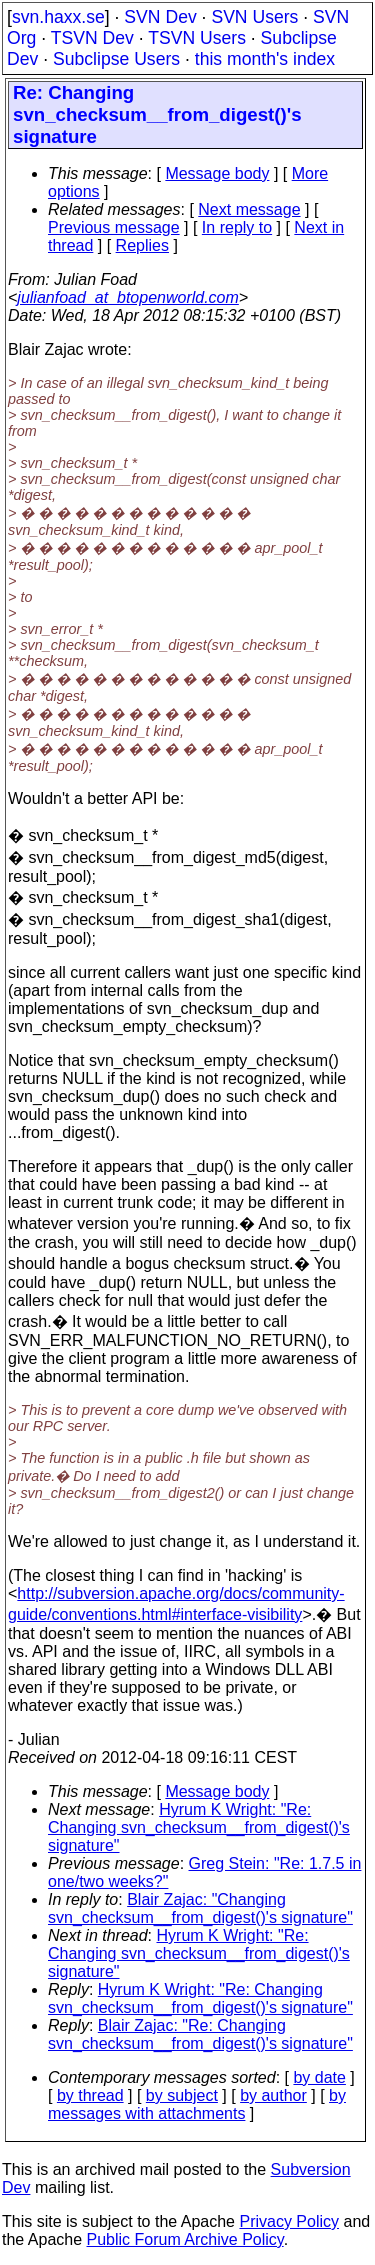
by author (273, 2095)
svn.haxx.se (58, 17)
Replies (142, 245)
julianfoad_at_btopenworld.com (127, 297)
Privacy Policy (289, 2221)
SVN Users (254, 17)
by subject (182, 2095)
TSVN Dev (92, 38)
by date (319, 2077)
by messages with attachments (197, 2104)
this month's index (265, 59)
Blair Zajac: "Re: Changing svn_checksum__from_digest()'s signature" (200, 2034)
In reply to (237, 227)
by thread (90, 2095)
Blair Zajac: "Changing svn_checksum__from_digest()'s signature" (200, 1908)
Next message (249, 209)
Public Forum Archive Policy (185, 2239)
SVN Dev (160, 17)
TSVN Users (197, 38)
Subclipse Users (116, 59)
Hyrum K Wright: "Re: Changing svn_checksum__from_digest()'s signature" (199, 1827)
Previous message (114, 227)
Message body (217, 173)
